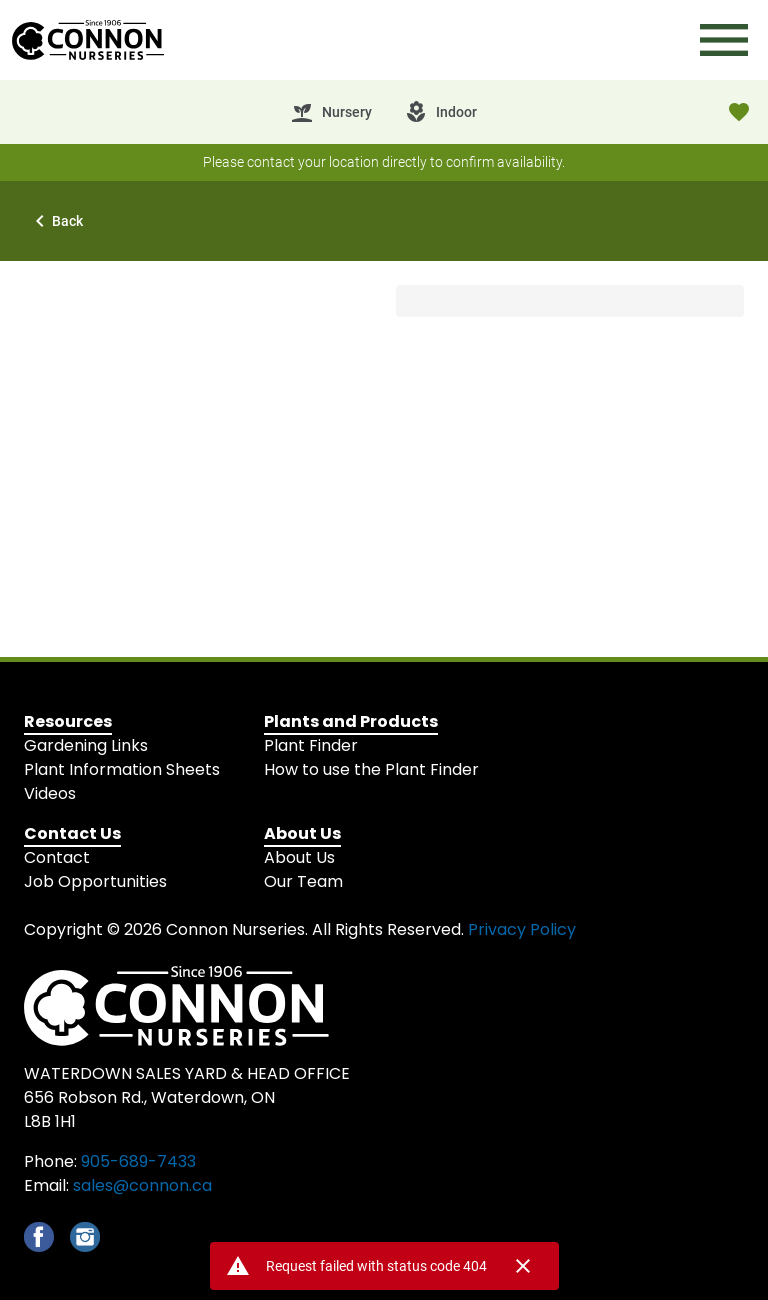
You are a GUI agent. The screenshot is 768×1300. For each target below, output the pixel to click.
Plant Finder (311, 745)
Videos (50, 793)
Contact (57, 857)
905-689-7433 (138, 1161)
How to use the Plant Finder (371, 769)
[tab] (331, 112)
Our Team (303, 881)
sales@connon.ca (142, 1185)
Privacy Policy (522, 929)
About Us (299, 857)
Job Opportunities (95, 881)
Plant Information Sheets (122, 769)
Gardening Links (86, 745)
